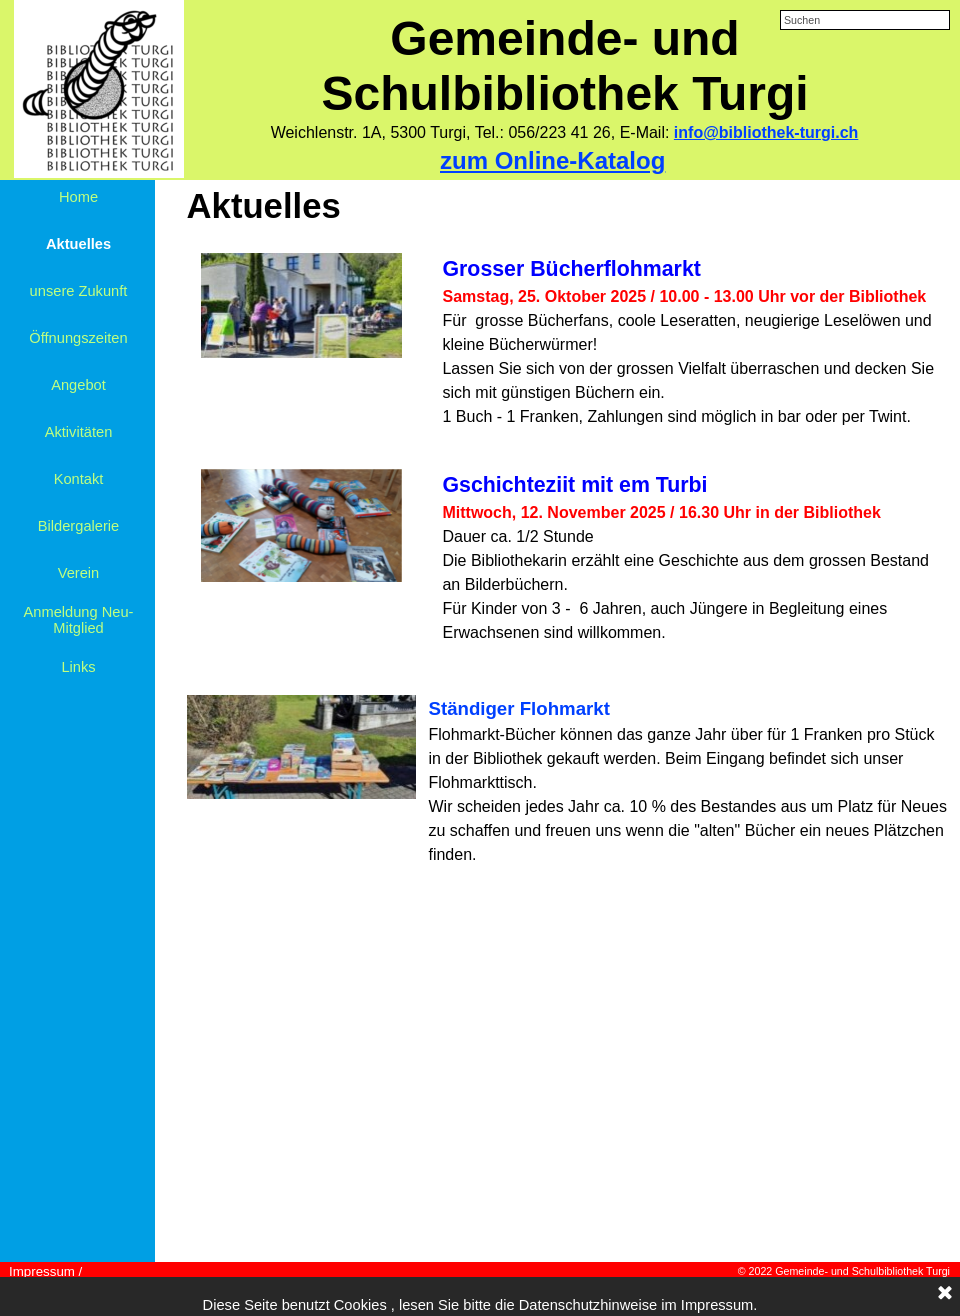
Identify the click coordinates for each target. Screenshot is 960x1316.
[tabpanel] (564, 133)
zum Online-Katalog (552, 160)
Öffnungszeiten (78, 338)
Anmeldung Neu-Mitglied (79, 620)
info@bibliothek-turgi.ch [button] (766, 132)
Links (78, 667)
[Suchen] (865, 20)
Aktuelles (78, 244)
